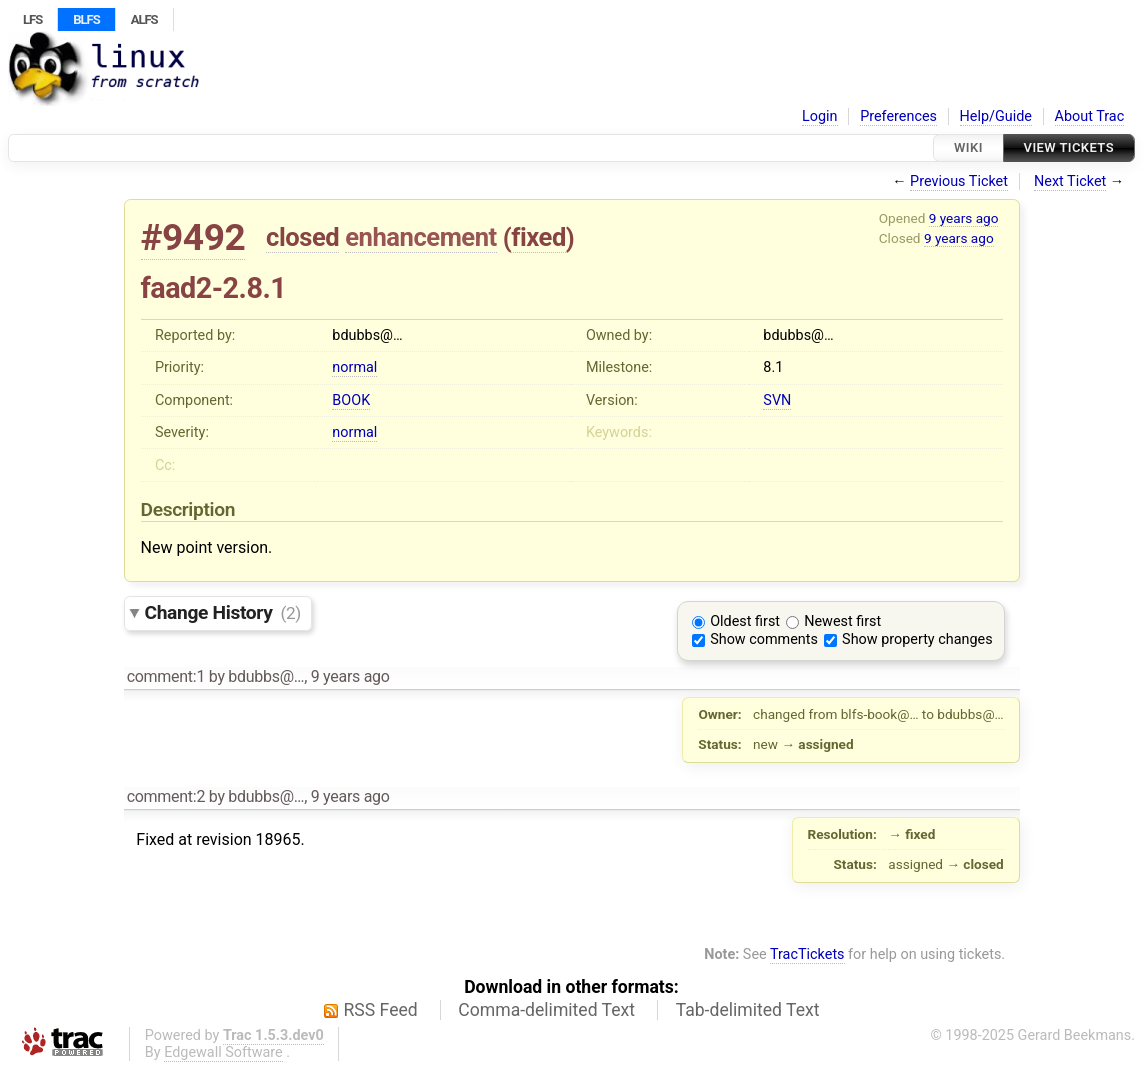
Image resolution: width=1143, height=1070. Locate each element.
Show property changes (917, 639)
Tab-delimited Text (748, 1010)
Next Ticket (1070, 181)
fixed (538, 237)
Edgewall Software (223, 1052)
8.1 (773, 367)
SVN (777, 400)
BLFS (86, 19)
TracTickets (807, 954)
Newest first (842, 621)
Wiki (968, 147)
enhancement (421, 237)
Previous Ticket (959, 181)
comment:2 (166, 796)
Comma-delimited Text (546, 1010)
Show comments (764, 639)
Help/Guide (996, 116)
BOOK (351, 400)
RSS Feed (381, 1010)
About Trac (1090, 116)
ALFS (144, 19)
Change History (223, 612)
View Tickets (1069, 147)
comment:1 (166, 676)
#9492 (193, 237)
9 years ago (964, 218)
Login (820, 116)
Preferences (898, 116)
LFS (32, 19)
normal (354, 367)
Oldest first (745, 621)
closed (302, 237)
